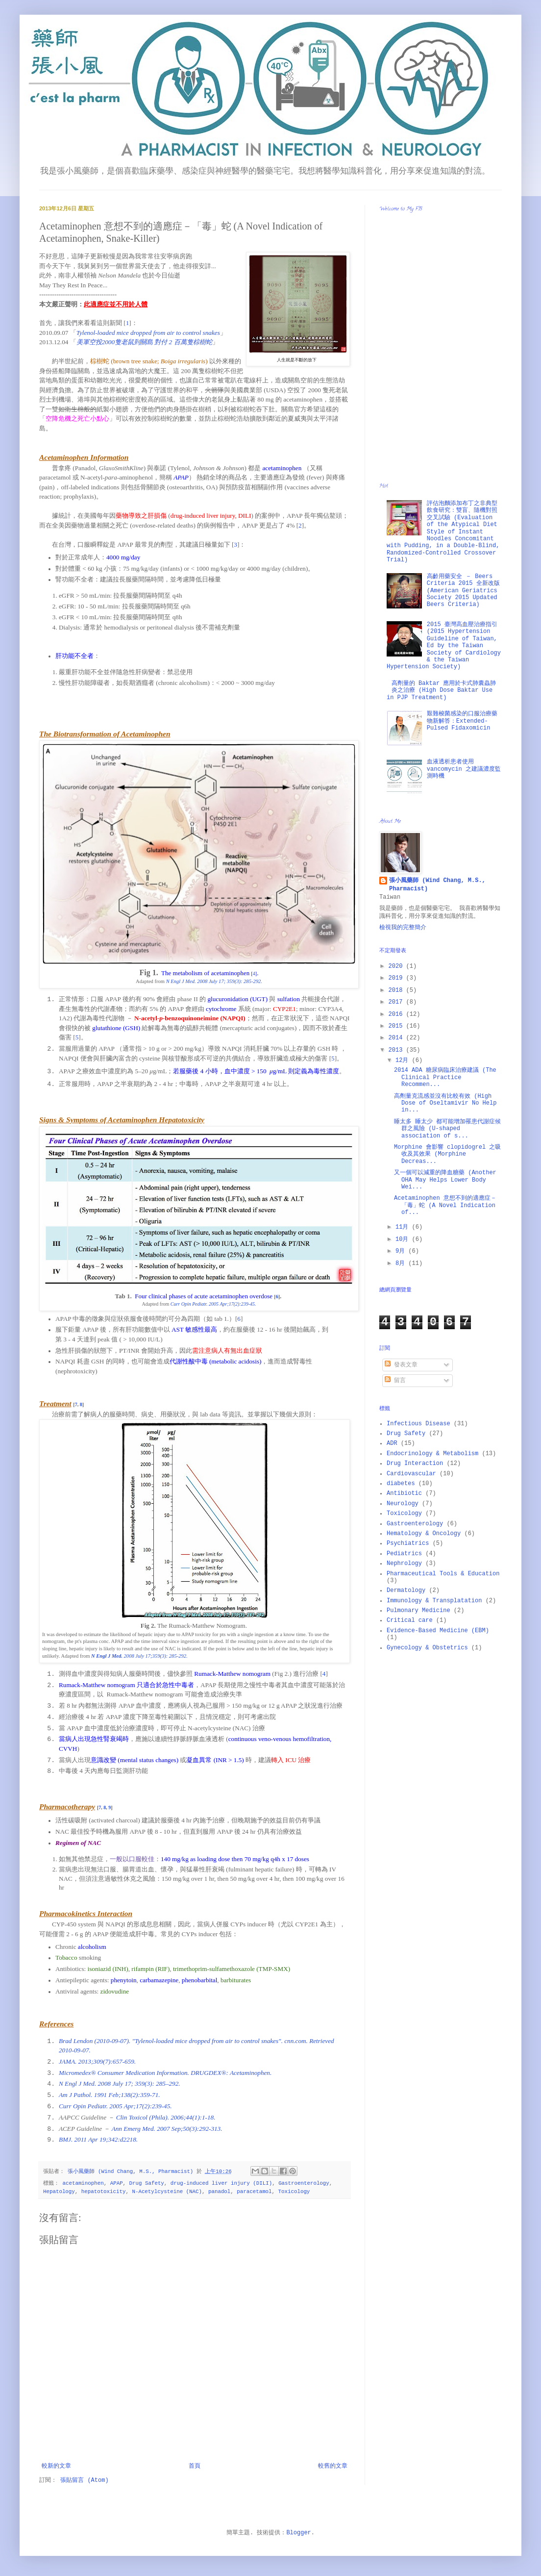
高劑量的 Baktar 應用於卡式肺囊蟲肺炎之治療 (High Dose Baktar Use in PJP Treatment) (441, 690)
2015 (397, 1026)
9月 (401, 1251)
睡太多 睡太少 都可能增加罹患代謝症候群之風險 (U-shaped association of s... (447, 1128)
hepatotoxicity (103, 2192)
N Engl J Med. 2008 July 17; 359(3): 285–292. (119, 2083)
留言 (395, 1380)
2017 (397, 1002)
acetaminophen (82, 2183)
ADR (392, 1443)
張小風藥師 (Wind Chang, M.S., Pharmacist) (437, 884)
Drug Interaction (415, 1463)
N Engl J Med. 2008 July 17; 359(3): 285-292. (214, 981)
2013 (397, 1050)
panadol (219, 2192)
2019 (397, 978)
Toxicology (294, 2192)
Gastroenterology (303, 2183)
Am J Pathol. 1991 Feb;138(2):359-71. (109, 2094)
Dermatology (406, 1590)
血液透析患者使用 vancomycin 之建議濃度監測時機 (464, 769)
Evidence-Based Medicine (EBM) (438, 1630)
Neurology (402, 1503)
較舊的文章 (332, 2466)
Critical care (410, 1620)
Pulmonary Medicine (418, 1610)
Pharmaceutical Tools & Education (443, 1573)
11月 (403, 1227)
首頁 (194, 2466)
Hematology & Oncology (424, 1533)
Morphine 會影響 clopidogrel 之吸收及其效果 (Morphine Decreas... (447, 1154)
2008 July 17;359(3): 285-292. (139, 1656)
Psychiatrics (408, 1543)
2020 (397, 966)
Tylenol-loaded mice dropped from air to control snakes (148, 332)
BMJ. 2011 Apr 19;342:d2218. (98, 2139)
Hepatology (59, 2192)
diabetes (401, 1483)
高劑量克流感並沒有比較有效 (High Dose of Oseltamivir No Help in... (445, 1103)
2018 (397, 990)
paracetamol (254, 2192)
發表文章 (401, 1365)
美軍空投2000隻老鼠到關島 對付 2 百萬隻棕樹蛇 (144, 342)
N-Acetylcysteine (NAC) (167, 2192)
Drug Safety (146, 2183)
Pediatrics (404, 1553)
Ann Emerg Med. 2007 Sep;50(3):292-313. (167, 2128)
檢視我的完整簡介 (402, 927)
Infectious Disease (418, 1423)
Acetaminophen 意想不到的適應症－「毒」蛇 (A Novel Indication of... (445, 1205)
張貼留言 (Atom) (84, 2480)
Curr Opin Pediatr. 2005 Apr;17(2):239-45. (213, 1304)
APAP (116, 2183)
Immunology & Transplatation (434, 1600)
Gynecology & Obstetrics (427, 1647)
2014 (397, 1038)
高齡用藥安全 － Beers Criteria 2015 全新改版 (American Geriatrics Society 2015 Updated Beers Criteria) (463, 590)
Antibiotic (404, 1493)
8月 (401, 1263)
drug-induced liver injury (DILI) (221, 2183)
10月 (403, 1239)
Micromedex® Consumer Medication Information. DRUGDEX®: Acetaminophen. (165, 2072)
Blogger (298, 2532)
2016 (397, 1014)
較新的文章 (56, 2466)
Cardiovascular (411, 1473)
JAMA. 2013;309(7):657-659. (97, 2061)
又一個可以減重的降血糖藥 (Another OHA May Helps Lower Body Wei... (445, 1179)
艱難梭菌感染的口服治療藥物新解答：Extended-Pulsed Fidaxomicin (462, 721)
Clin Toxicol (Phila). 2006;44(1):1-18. (166, 2117)
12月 (403, 1060)
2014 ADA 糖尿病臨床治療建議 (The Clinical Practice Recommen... (445, 1077)
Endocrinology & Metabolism (432, 1453)
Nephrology (404, 1563)
